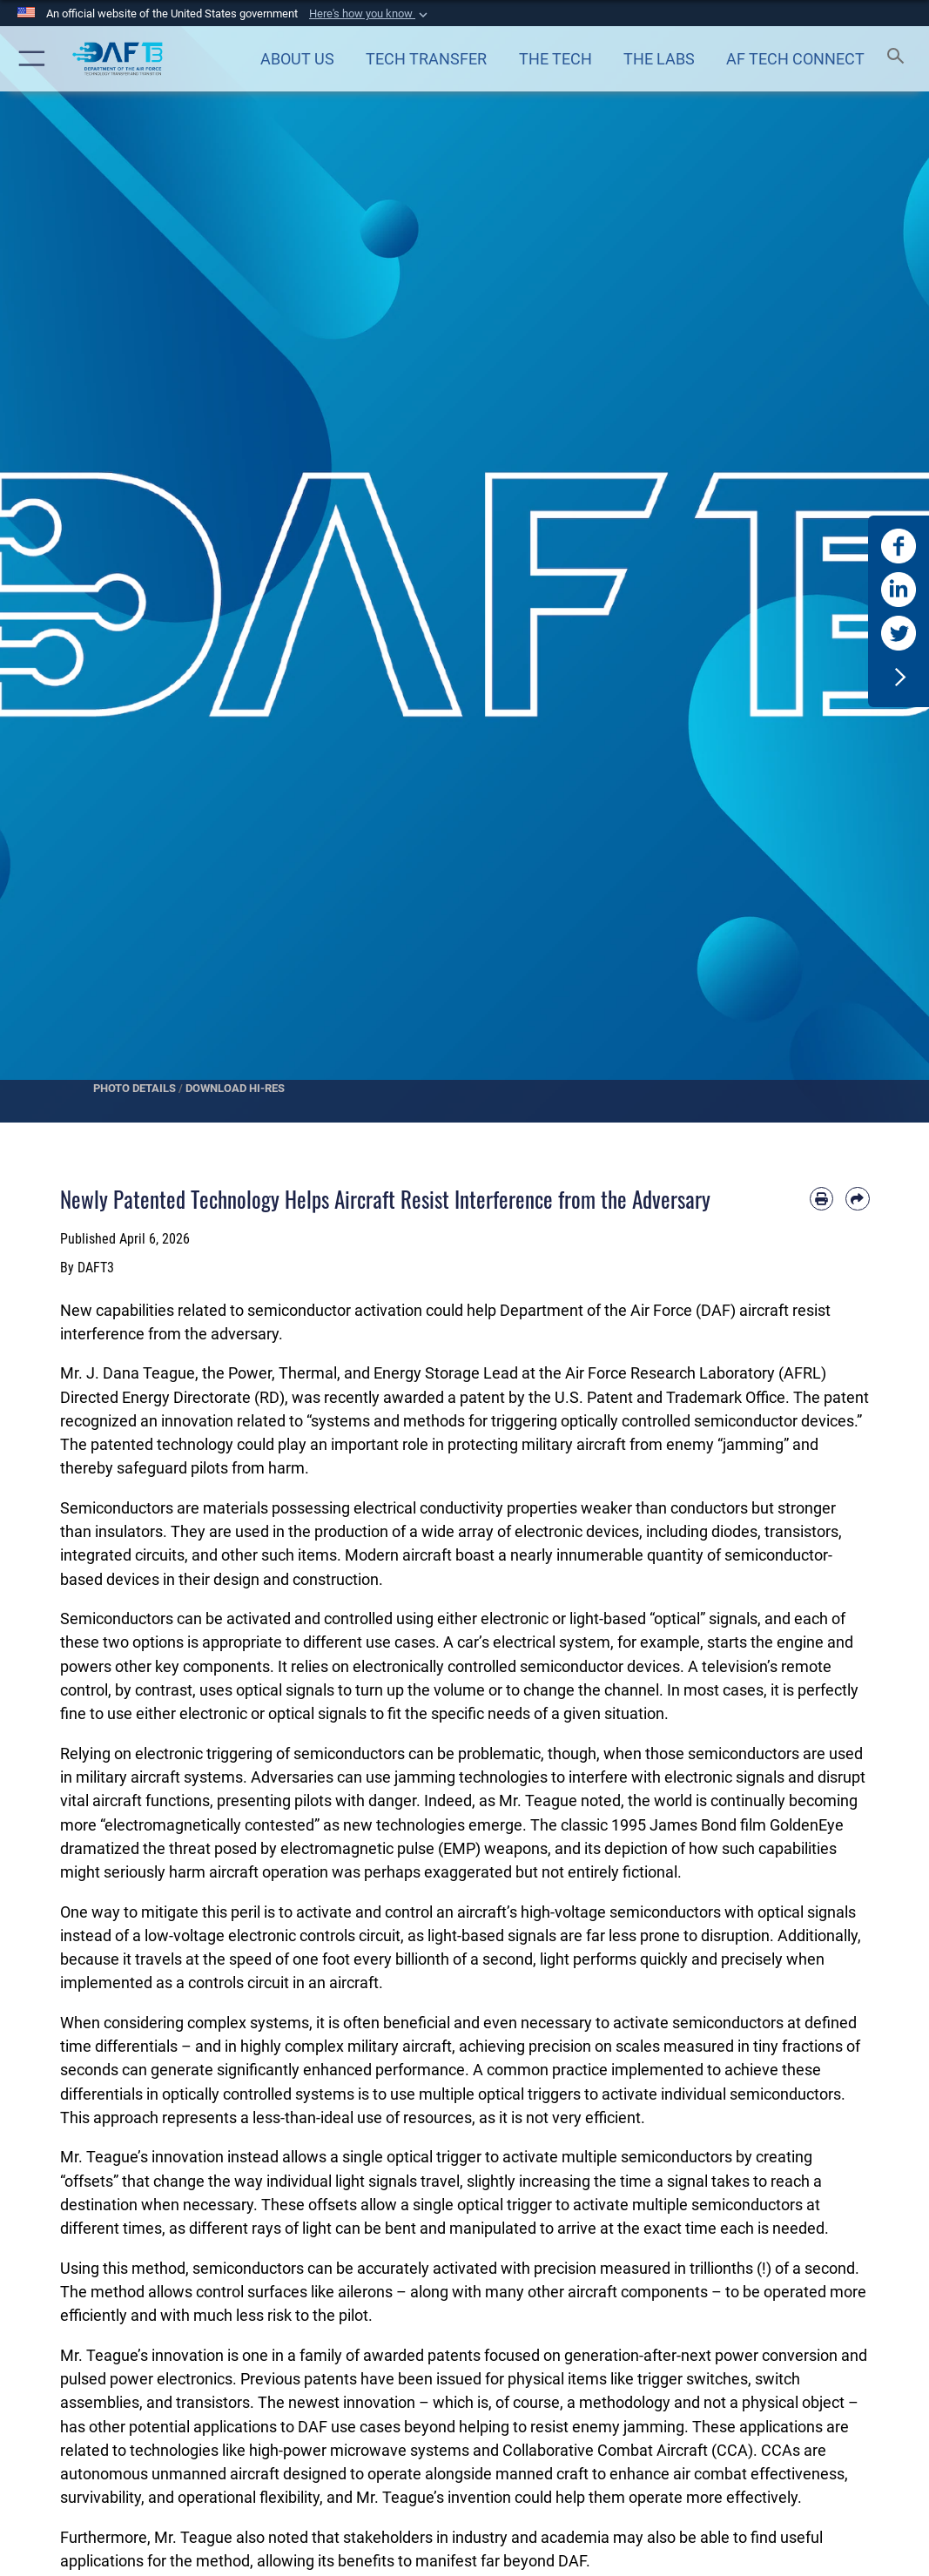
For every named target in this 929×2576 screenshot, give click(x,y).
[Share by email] (857, 1198)
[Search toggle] (899, 58)
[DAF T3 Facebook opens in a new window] (898, 546)
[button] (370, 14)
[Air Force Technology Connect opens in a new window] (796, 59)
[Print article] (821, 1198)
